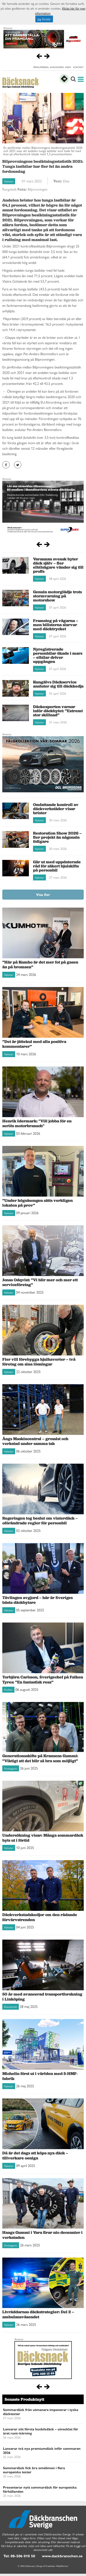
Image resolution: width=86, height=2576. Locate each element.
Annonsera (57, 67)
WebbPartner (62, 2566)
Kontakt (78, 67)
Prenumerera (41, 67)
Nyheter (8, 181)
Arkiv (68, 67)
